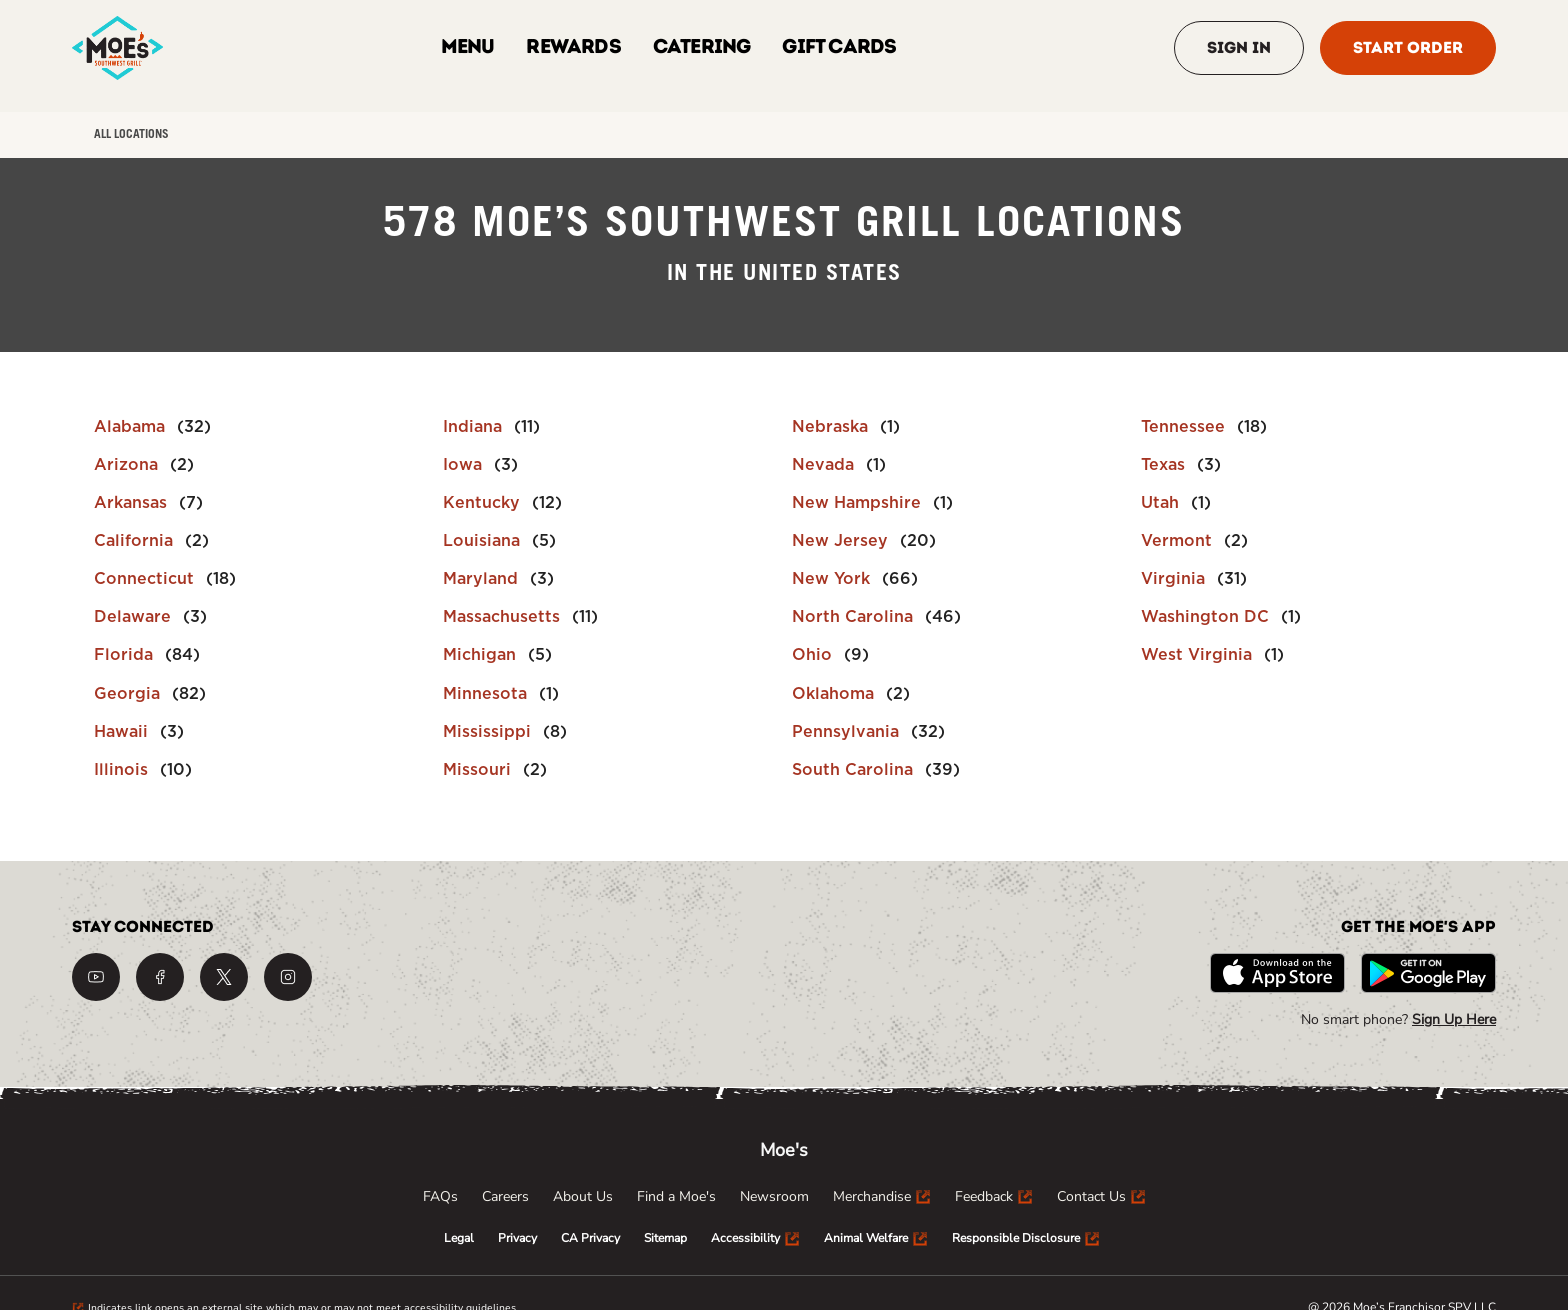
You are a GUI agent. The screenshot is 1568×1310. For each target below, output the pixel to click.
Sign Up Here (1454, 1019)
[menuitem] (440, 1197)
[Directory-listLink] (152, 427)
